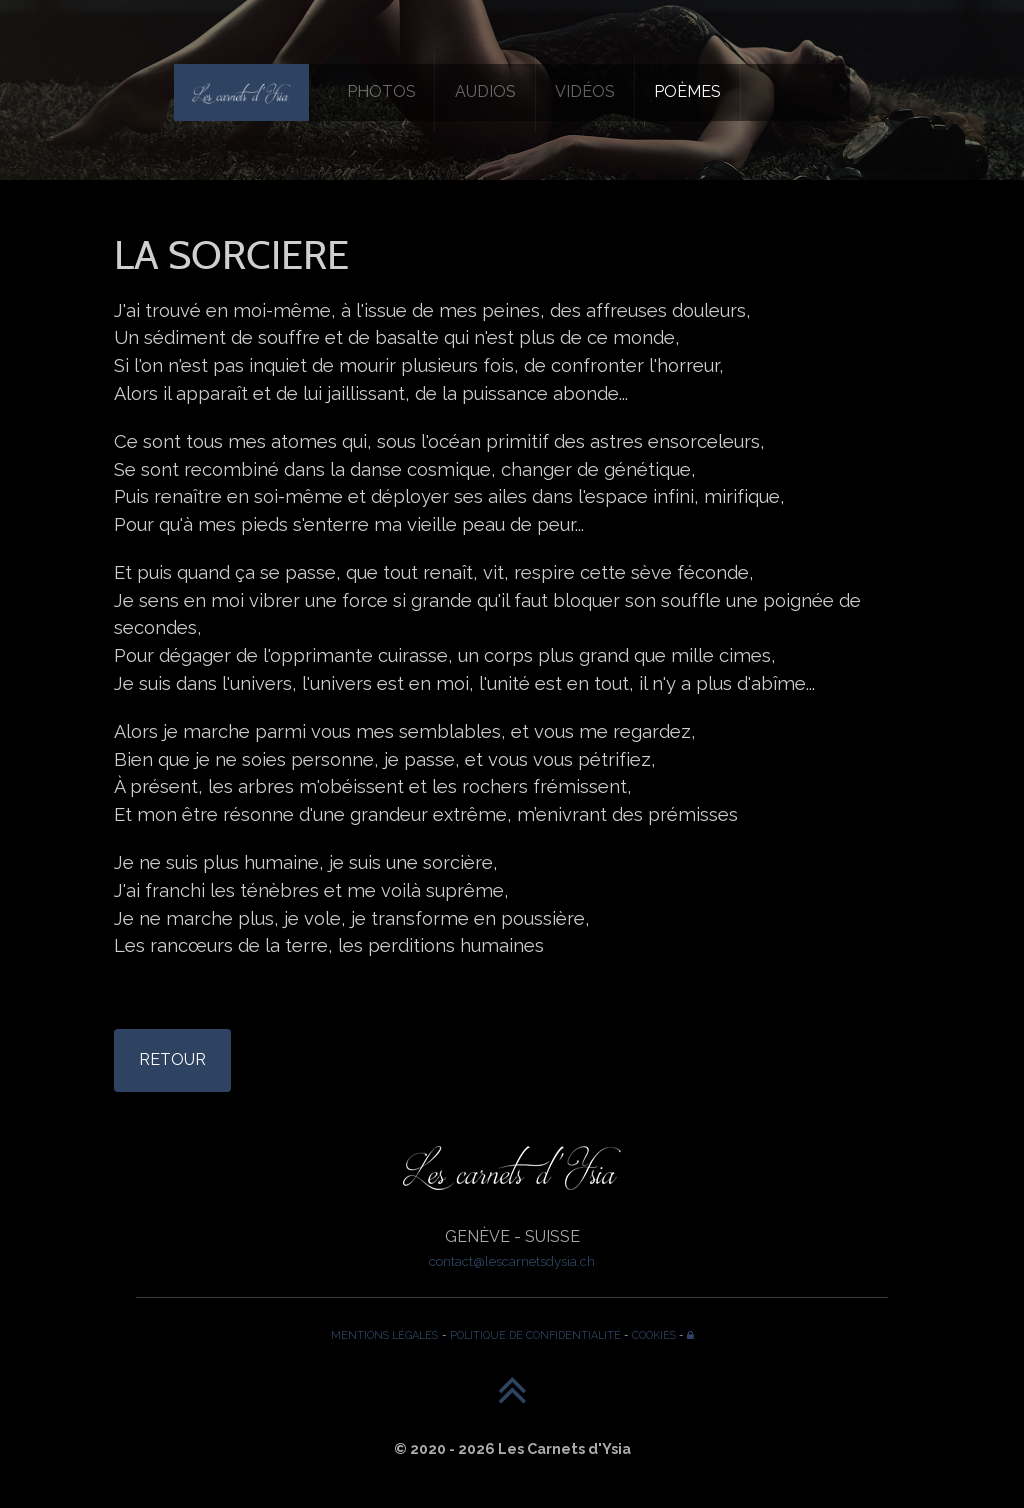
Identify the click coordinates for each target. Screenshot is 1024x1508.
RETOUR (172, 1059)
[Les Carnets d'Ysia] (241, 92)
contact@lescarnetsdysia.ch (512, 1261)
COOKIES (654, 1335)
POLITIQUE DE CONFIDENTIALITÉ (535, 1335)
